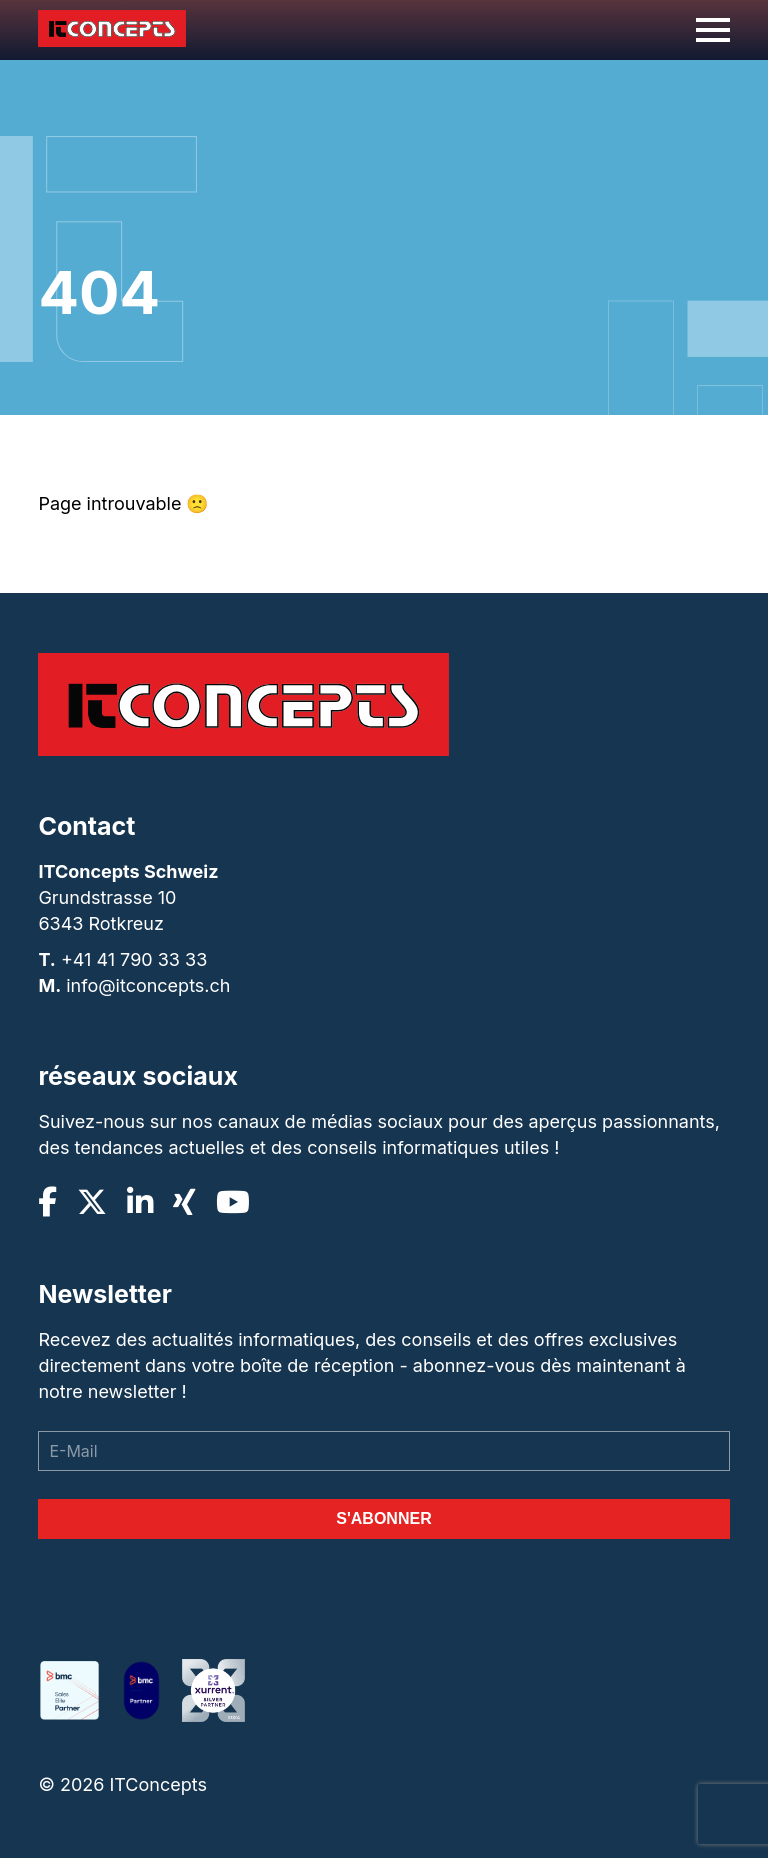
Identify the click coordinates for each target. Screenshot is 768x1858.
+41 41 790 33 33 (134, 959)
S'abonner (383, 1518)
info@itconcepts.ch (148, 985)
